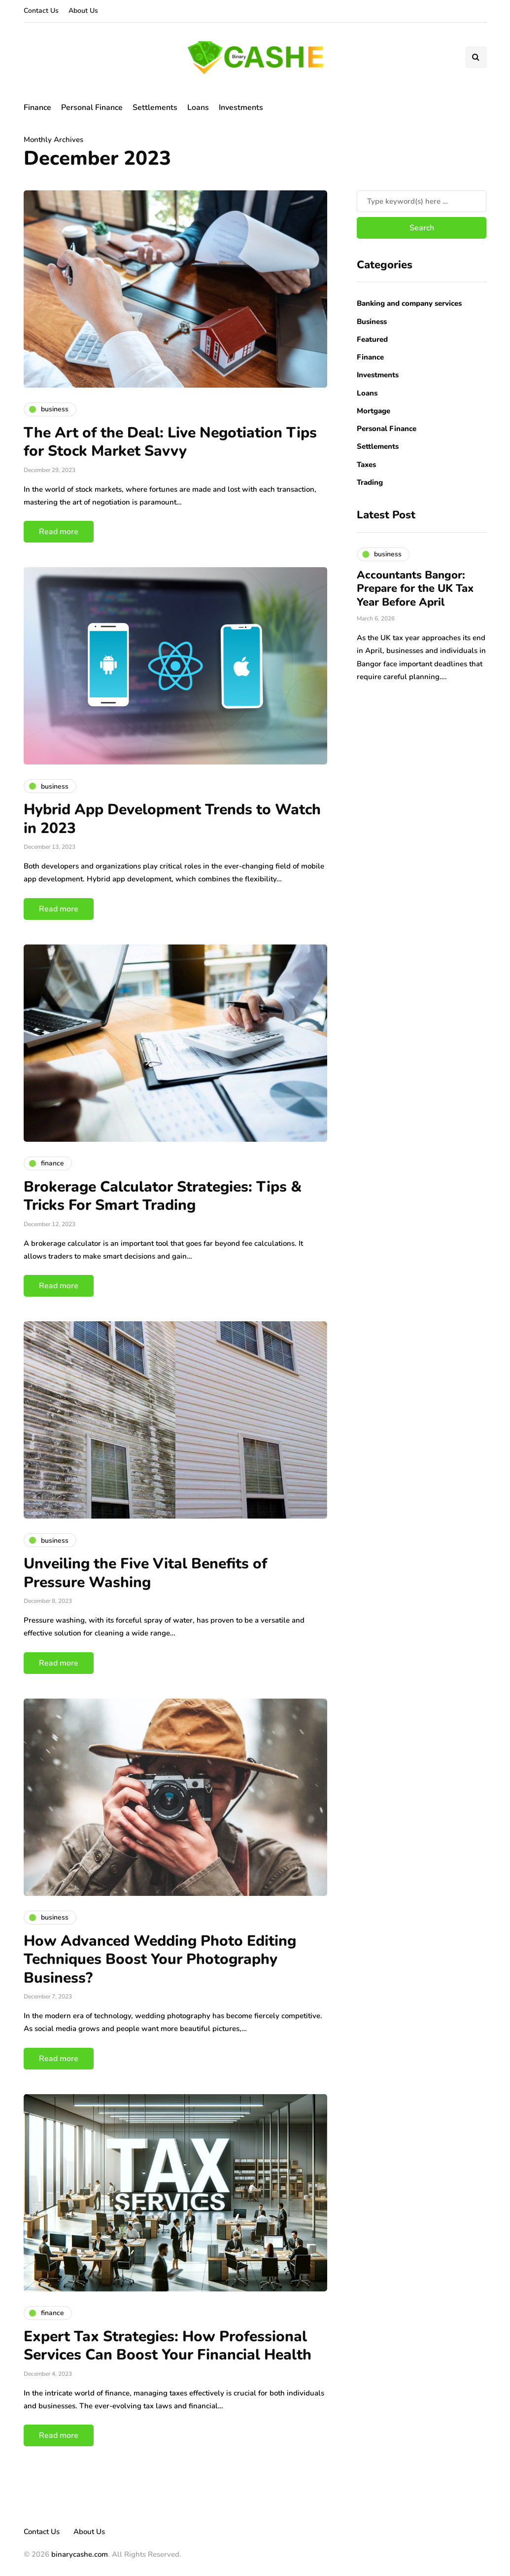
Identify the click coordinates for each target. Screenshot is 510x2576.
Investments (241, 107)
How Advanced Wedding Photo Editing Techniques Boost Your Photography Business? (160, 1959)
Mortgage (373, 411)
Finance (37, 107)
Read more (58, 531)
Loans (198, 107)
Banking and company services (409, 303)
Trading (370, 482)
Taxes (366, 465)
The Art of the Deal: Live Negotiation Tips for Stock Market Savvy (170, 442)
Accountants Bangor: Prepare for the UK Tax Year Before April (415, 589)
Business (372, 322)
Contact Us (41, 10)
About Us (83, 10)
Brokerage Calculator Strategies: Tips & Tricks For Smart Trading (163, 1196)
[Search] (421, 201)
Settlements (155, 107)
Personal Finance (92, 107)
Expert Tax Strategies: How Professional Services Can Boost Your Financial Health (167, 2345)
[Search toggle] (476, 57)
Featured (372, 339)
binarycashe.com (79, 2554)
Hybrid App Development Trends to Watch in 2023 (172, 818)
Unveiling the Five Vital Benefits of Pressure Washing (145, 1573)
